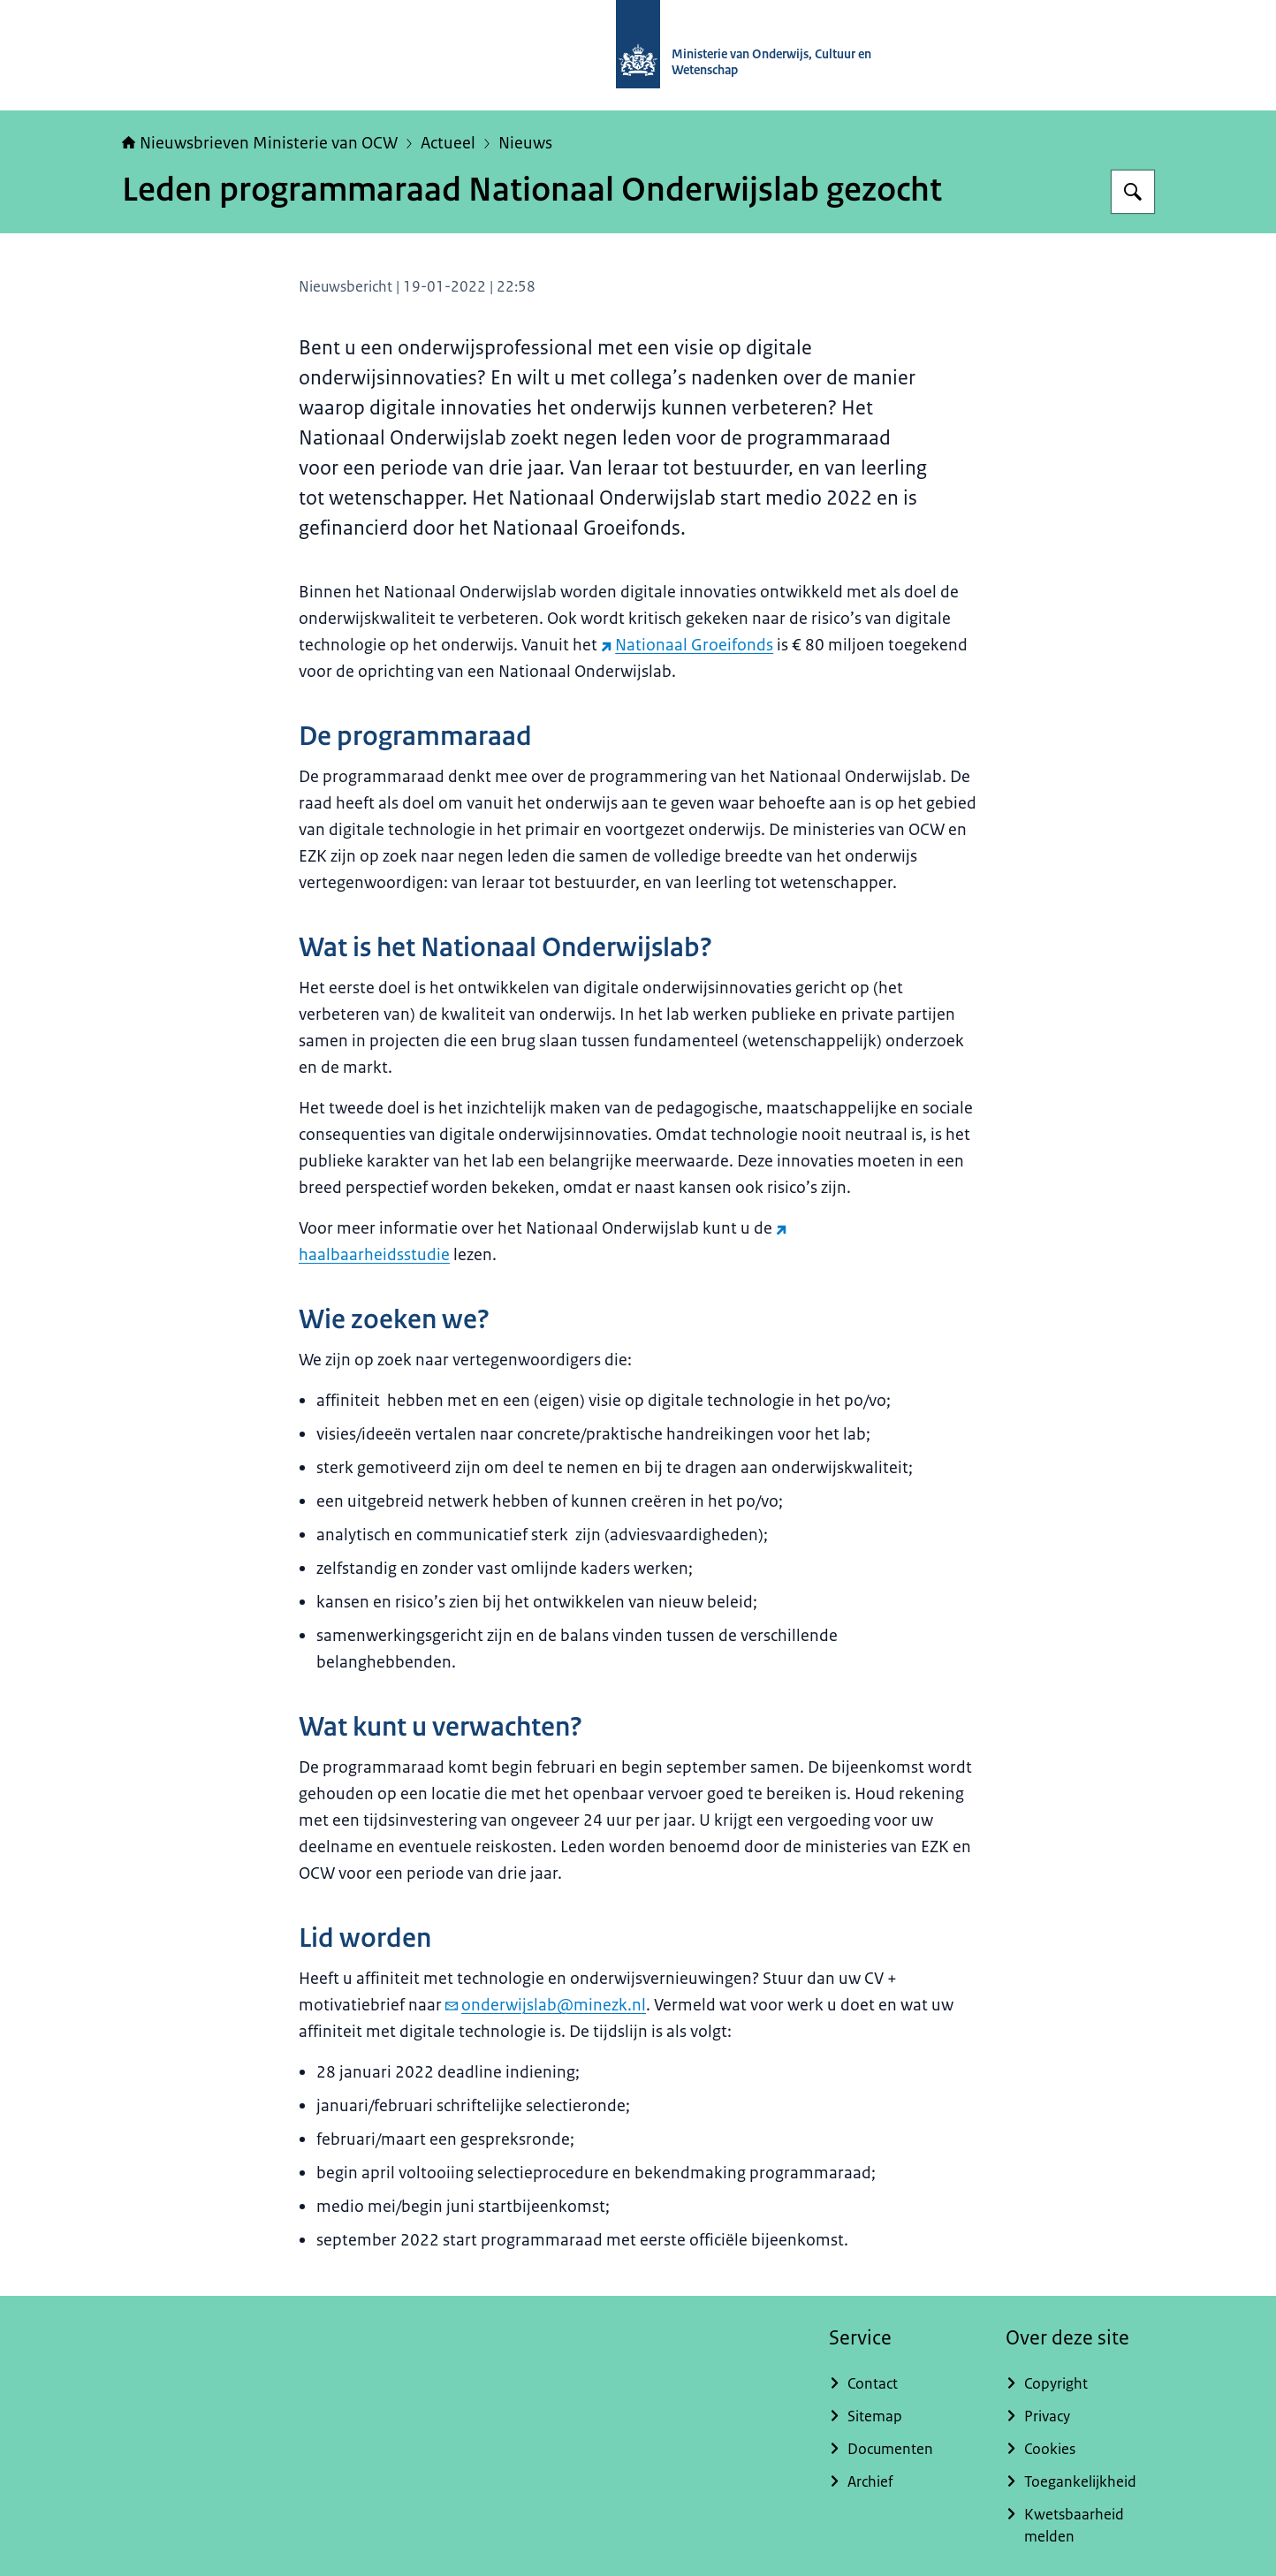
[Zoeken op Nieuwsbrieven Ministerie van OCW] (1133, 192)
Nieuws (525, 143)
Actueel (448, 143)
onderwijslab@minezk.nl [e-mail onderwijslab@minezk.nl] (545, 2005)
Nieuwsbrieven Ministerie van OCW (260, 143)
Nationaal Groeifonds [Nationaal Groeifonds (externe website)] (687, 645)
